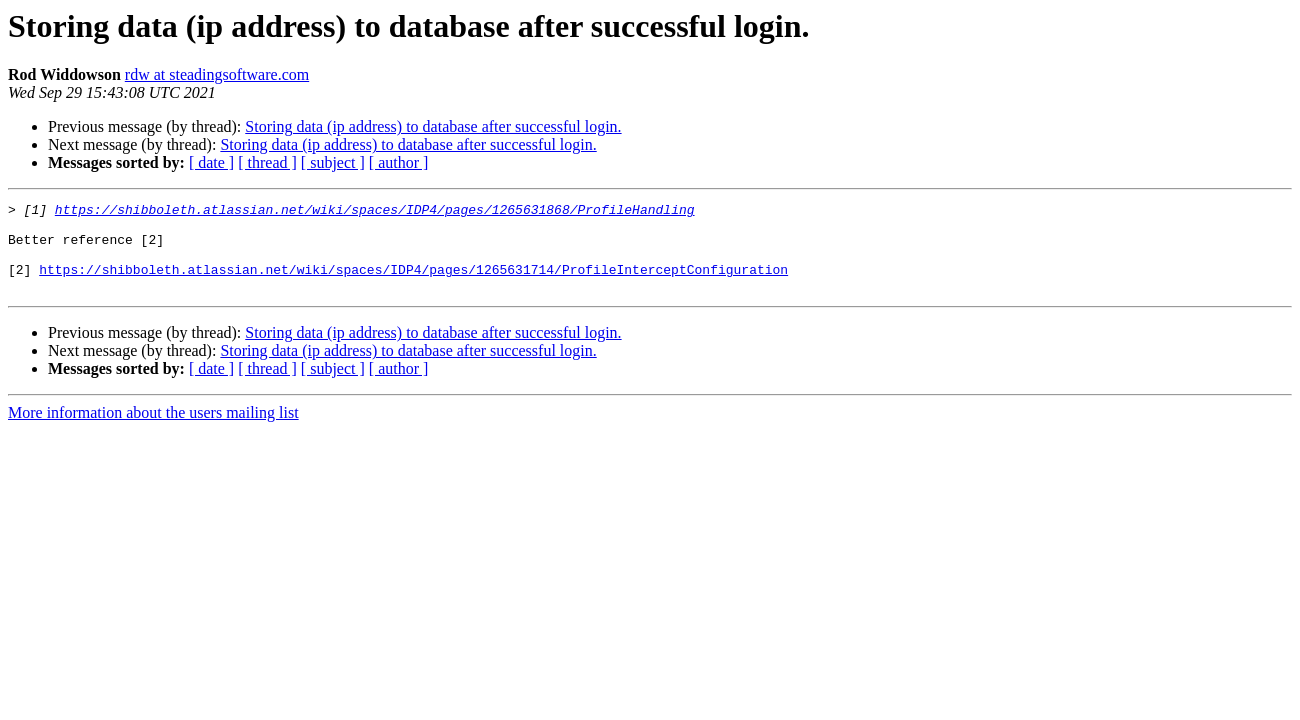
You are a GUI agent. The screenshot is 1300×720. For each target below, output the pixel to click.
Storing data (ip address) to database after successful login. (433, 126)
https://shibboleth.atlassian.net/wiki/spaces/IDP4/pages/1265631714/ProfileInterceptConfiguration (413, 284)
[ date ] (211, 162)
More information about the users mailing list (153, 430)
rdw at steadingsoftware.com (217, 74)
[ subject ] (333, 162)
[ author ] (399, 162)
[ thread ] (267, 162)
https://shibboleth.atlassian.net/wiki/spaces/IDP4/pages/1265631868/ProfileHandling (375, 212)
